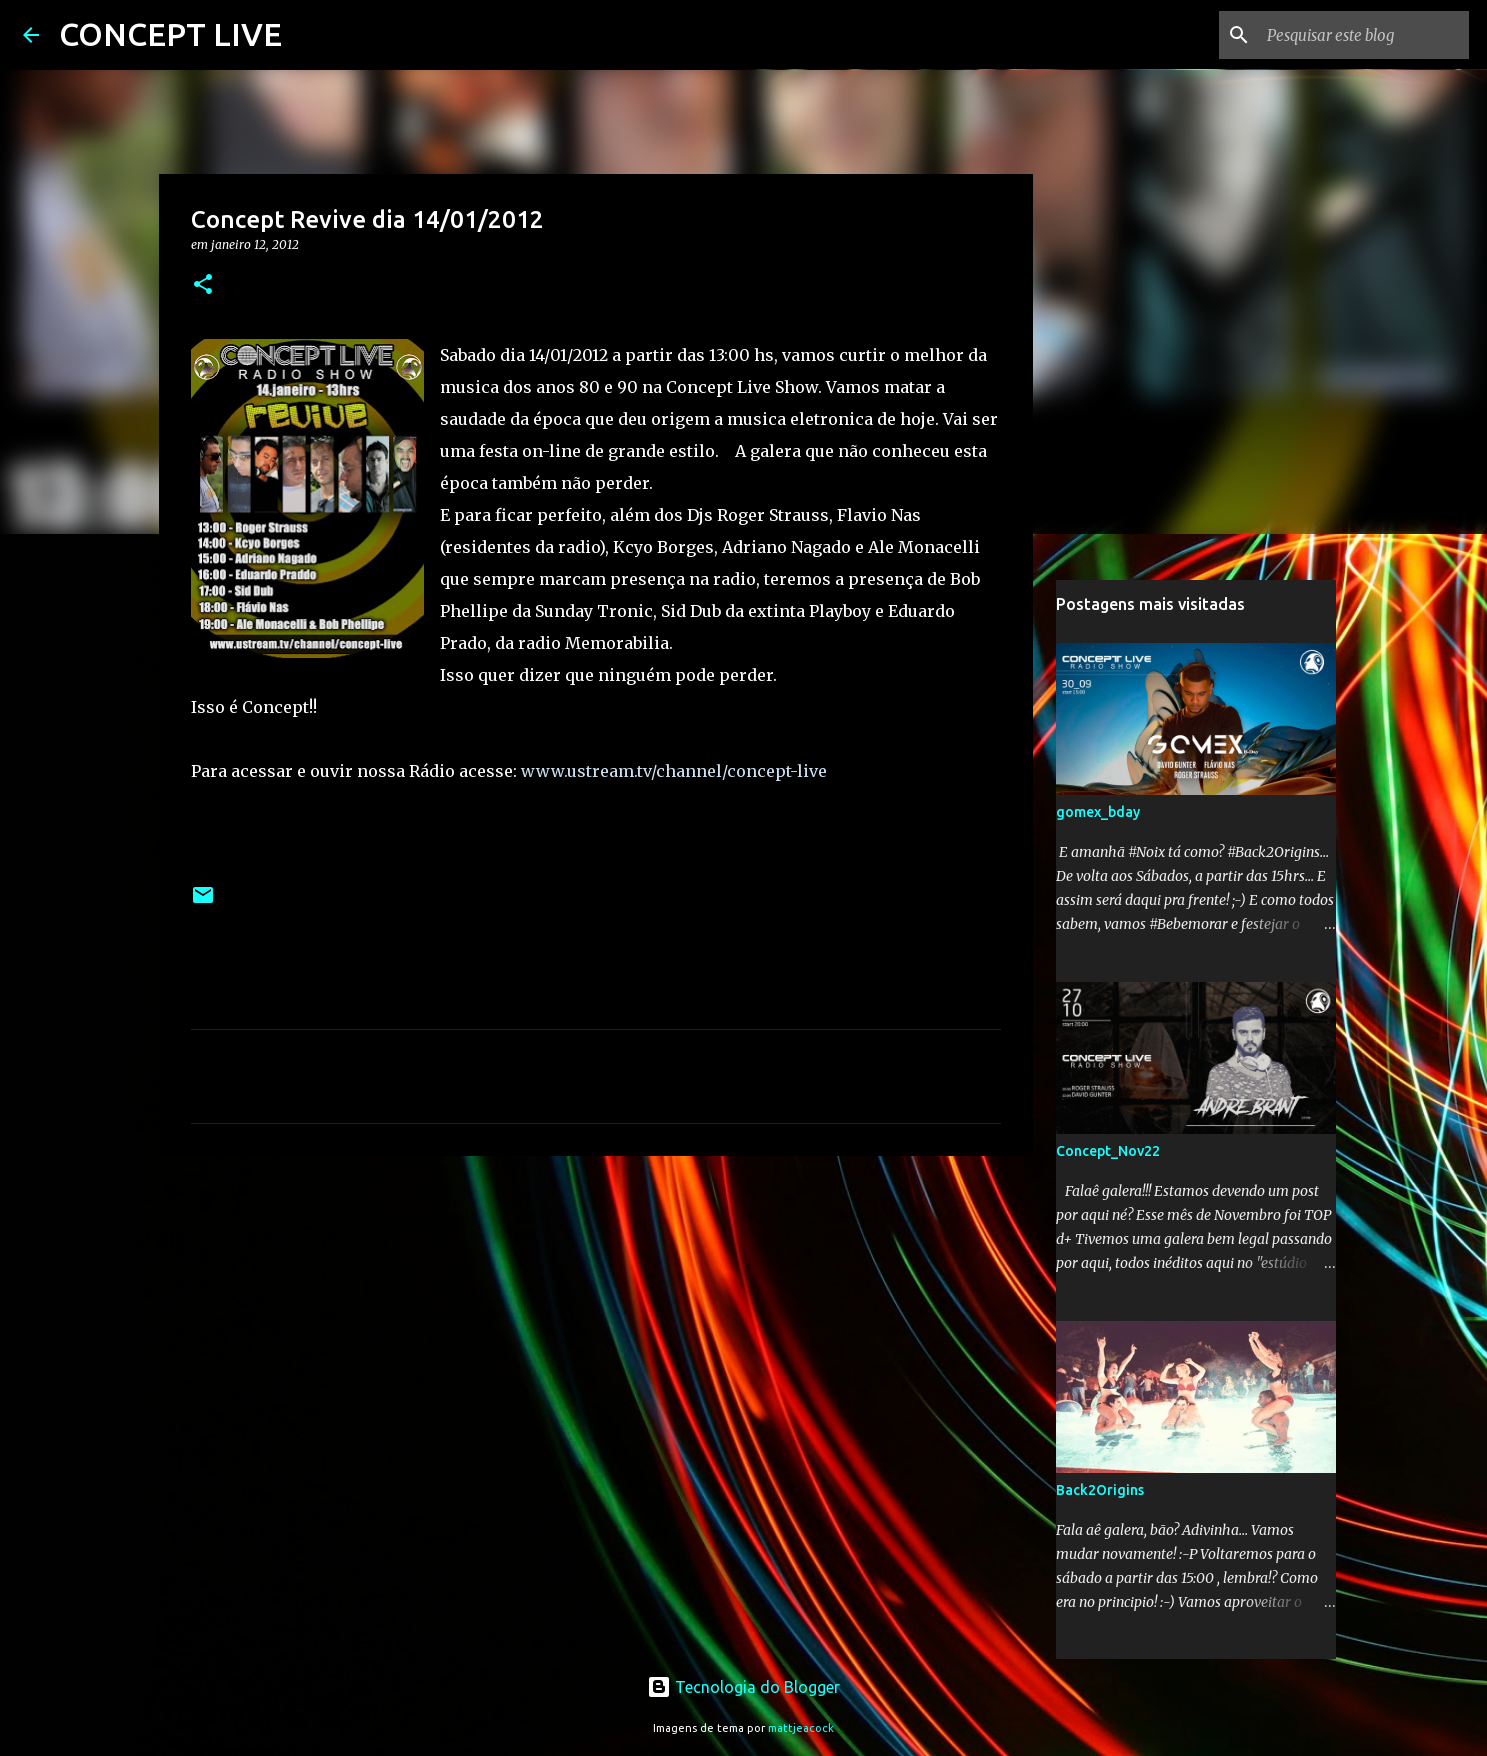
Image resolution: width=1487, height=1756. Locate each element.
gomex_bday (1098, 812)
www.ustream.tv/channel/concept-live (674, 771)
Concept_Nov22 (1108, 1151)
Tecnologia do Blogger (743, 1687)
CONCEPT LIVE (170, 34)
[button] (203, 285)
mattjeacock (801, 1728)
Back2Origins (1100, 1490)
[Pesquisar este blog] (1364, 35)
